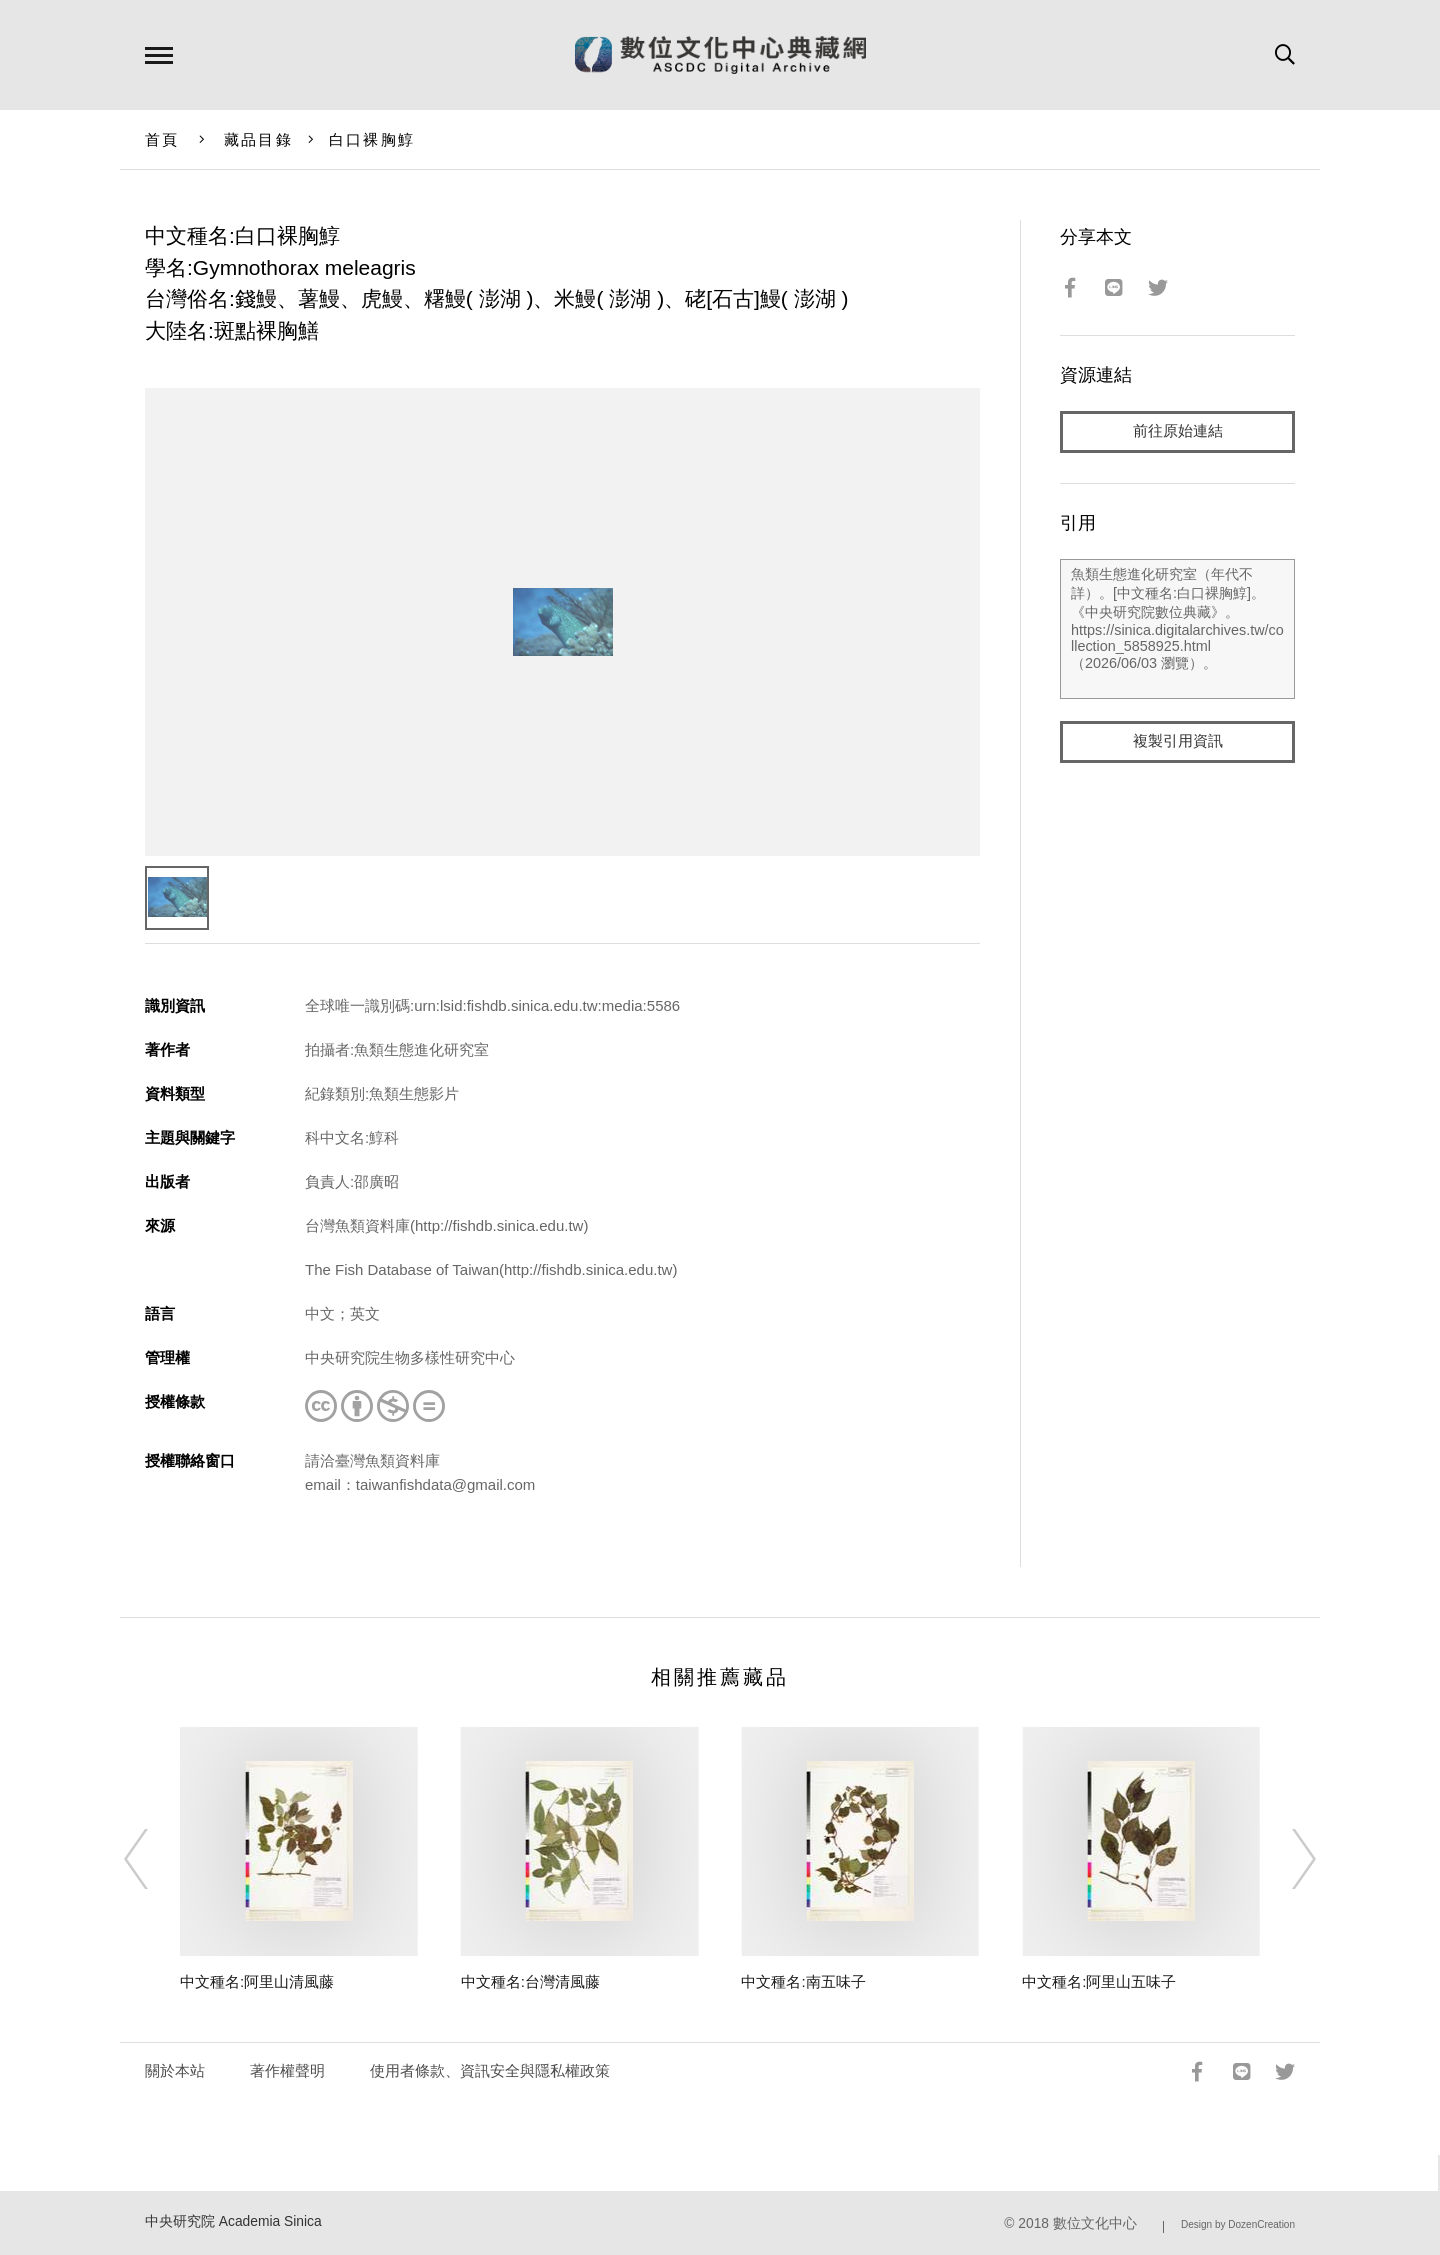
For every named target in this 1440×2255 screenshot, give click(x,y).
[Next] (1286, 1859)
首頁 (162, 139)
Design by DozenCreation (1238, 2224)
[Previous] (154, 1859)
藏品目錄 (258, 139)
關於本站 (175, 2070)
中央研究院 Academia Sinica (233, 2221)
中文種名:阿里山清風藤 (257, 1981)
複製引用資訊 (1178, 741)
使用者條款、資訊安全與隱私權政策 (490, 2070)
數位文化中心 (1095, 2223)
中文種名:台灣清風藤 (530, 1981)
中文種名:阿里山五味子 (1099, 1981)
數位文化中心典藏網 (720, 55)
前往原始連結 (1178, 431)
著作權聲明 (287, 2070)
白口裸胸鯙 (372, 139)
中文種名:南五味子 (803, 1981)
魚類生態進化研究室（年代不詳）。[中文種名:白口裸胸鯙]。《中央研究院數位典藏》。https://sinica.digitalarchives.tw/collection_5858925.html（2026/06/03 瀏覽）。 (1177, 629)
